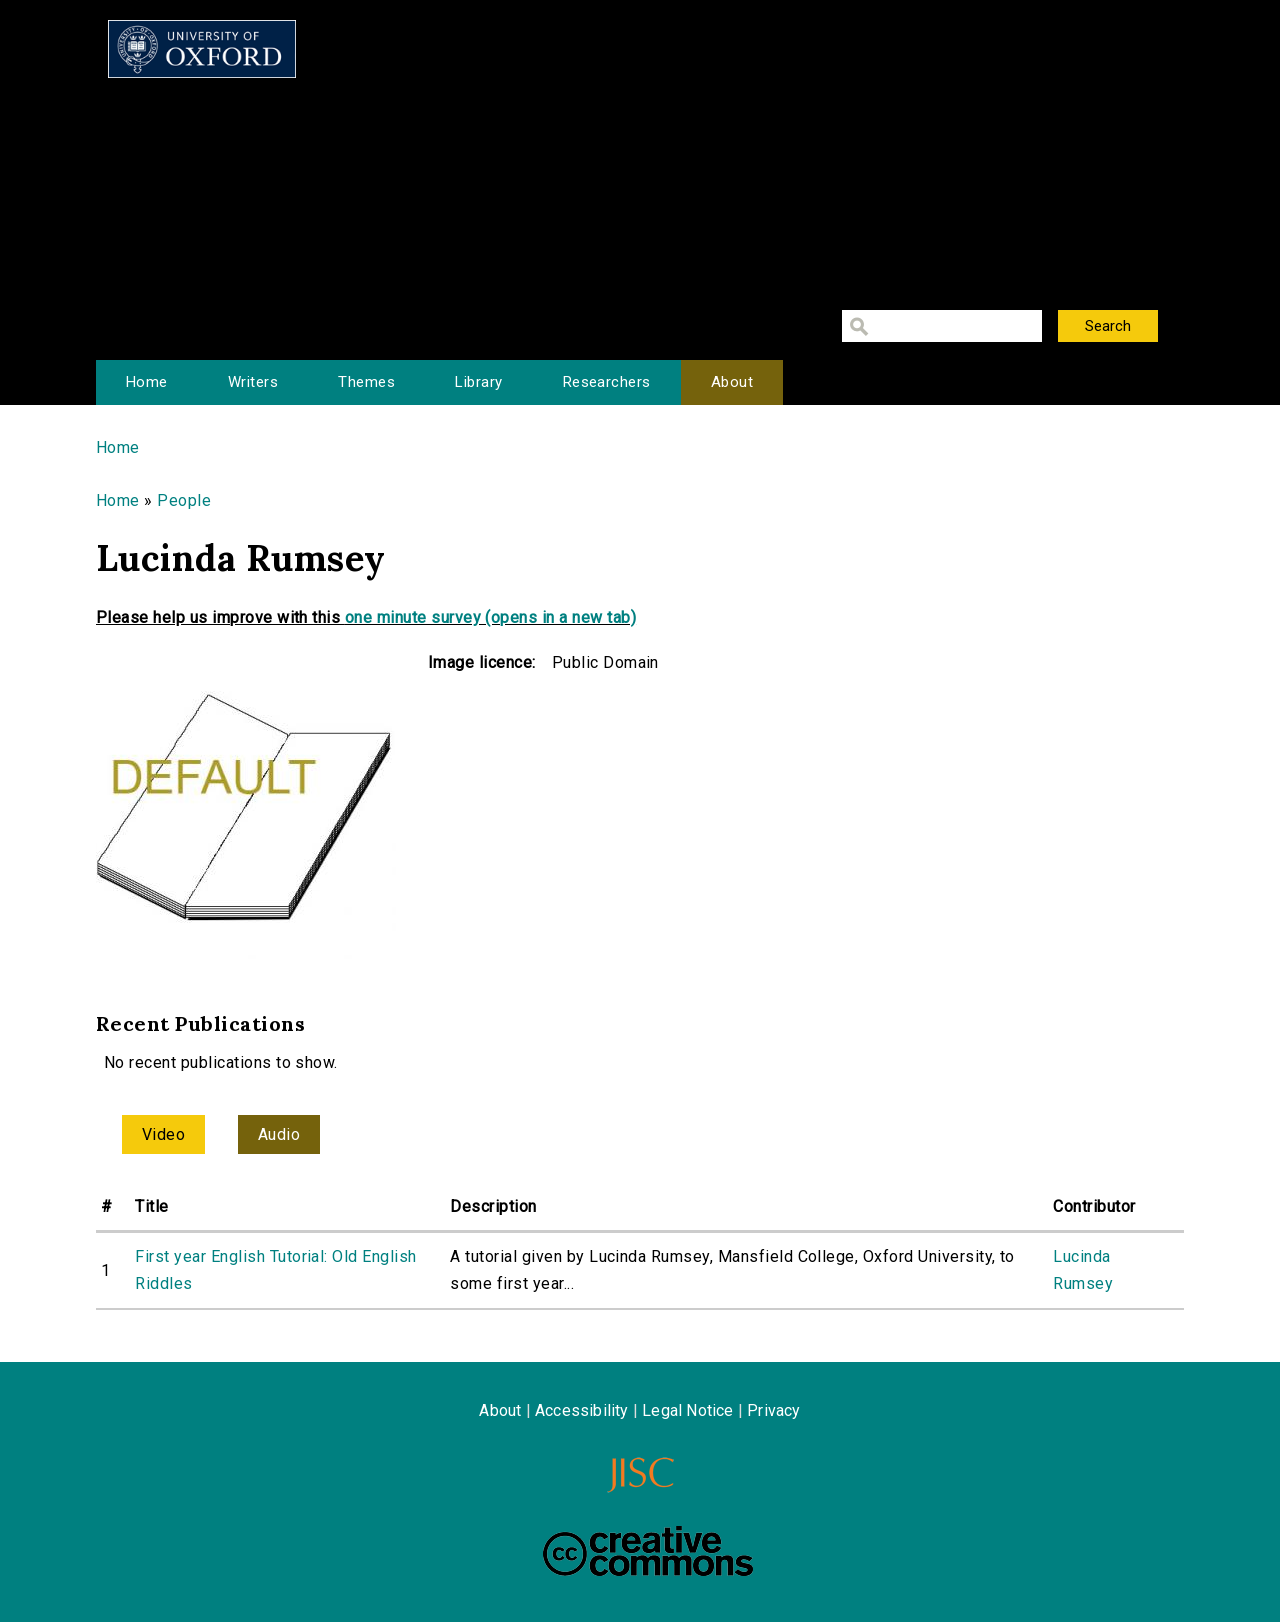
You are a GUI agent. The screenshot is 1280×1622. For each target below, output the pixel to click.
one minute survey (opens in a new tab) (490, 617)
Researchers (607, 382)
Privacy (773, 1410)
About (732, 382)
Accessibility (582, 1410)
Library (478, 382)
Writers (253, 382)
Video (163, 1134)
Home (147, 382)
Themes (366, 382)
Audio (279, 1134)
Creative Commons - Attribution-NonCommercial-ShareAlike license (648, 1551)
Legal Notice (687, 1410)
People (184, 500)
